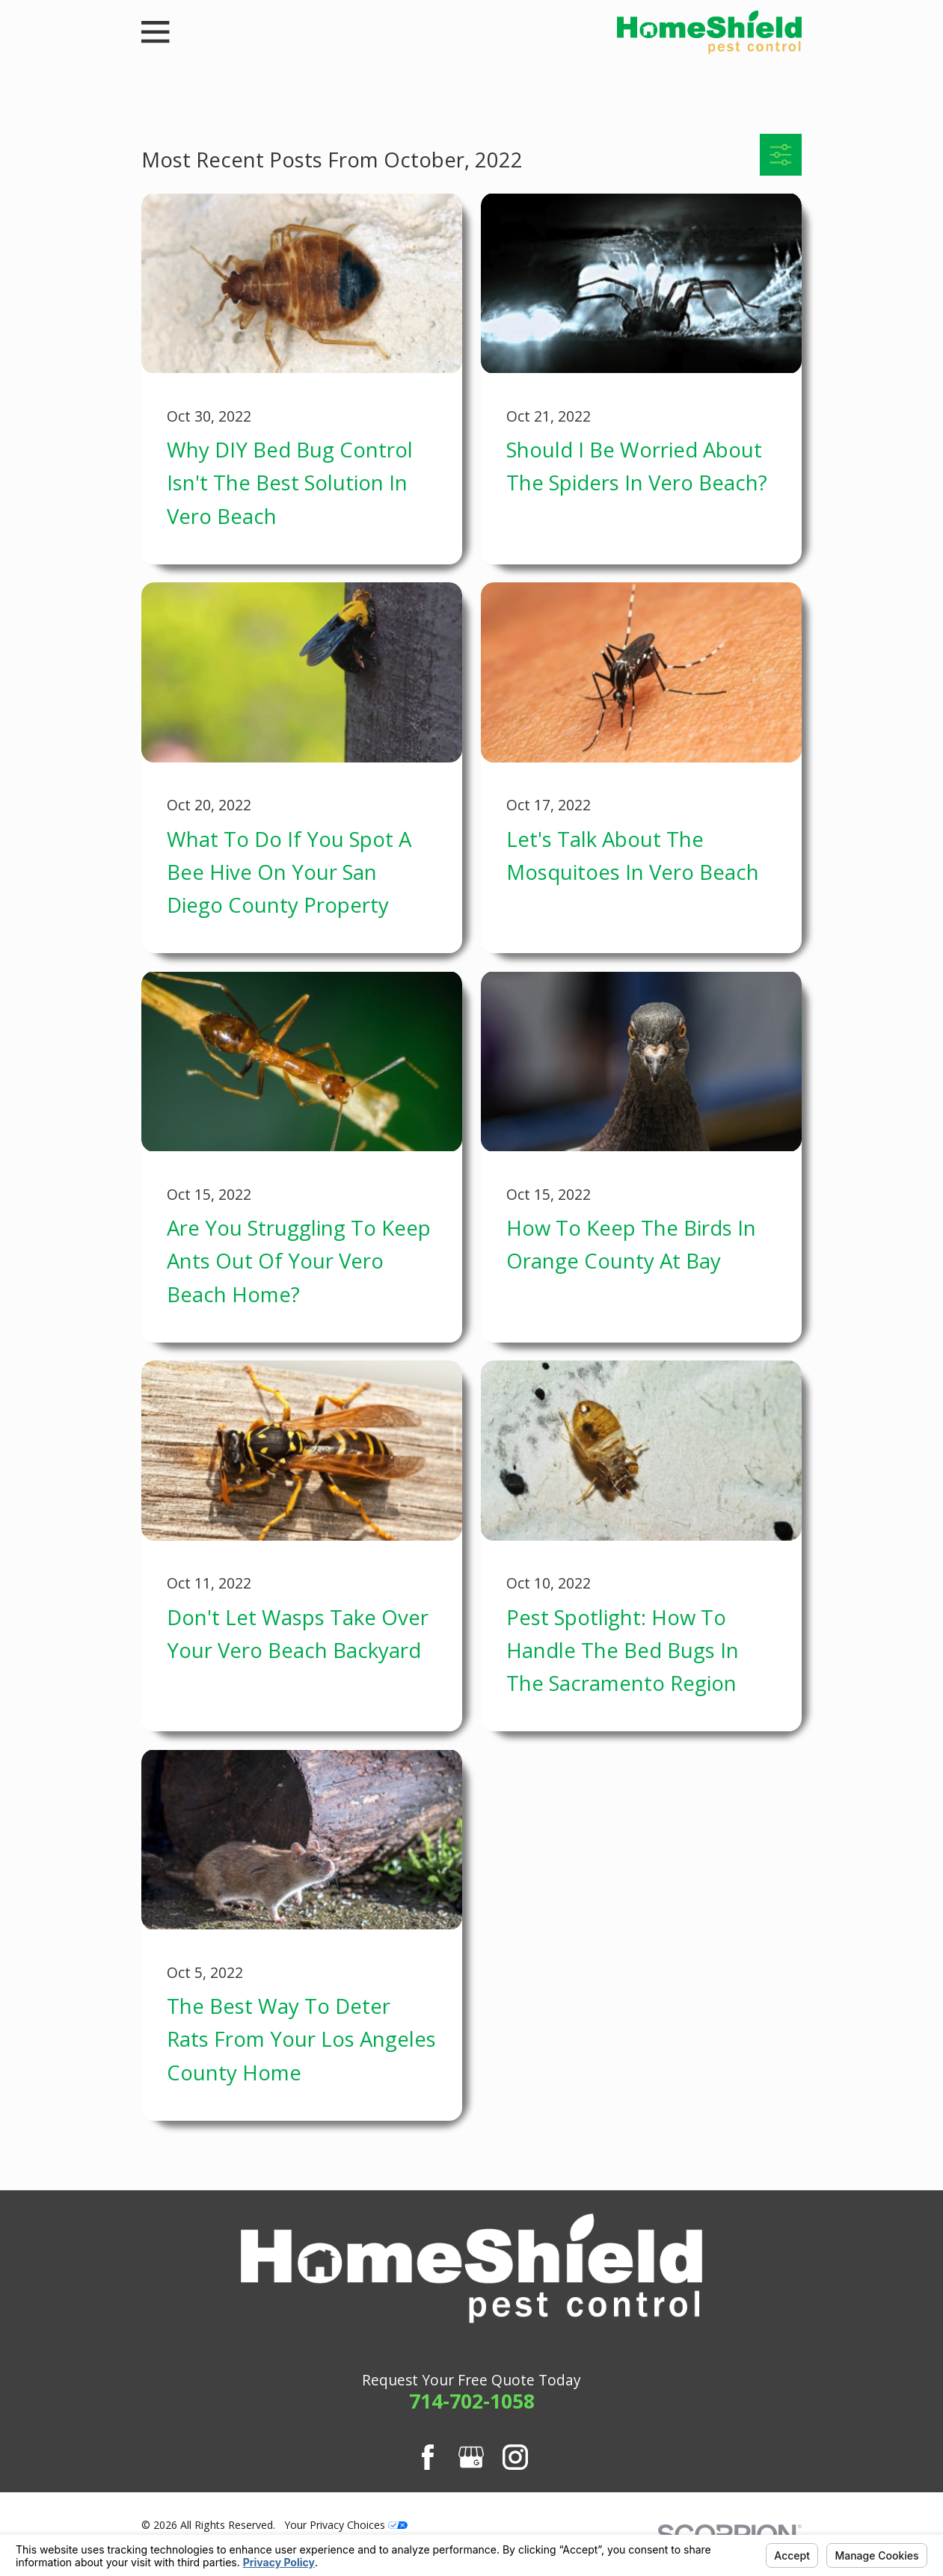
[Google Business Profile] (471, 2457)
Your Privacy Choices (346, 2525)
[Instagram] (515, 2457)
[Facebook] (427, 2457)
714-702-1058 (472, 2401)
